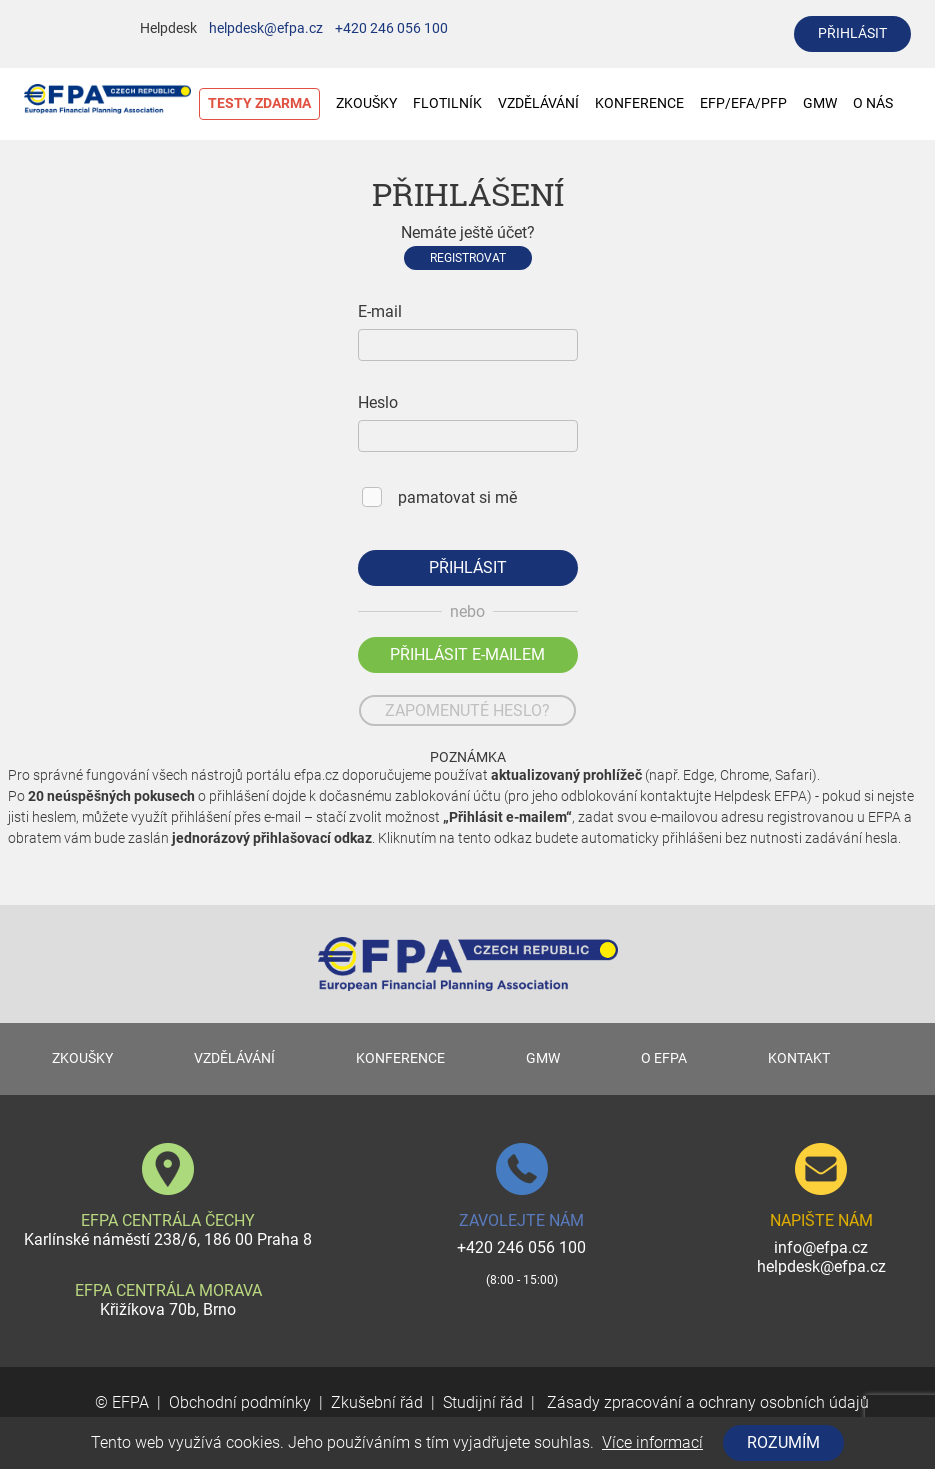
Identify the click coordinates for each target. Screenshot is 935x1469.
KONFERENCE (639, 103)
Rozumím (783, 1442)
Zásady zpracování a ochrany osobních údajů (706, 1402)
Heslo (378, 402)
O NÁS (883, 103)
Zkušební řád (377, 1402)
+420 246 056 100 (391, 28)
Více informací (652, 1442)
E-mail (380, 311)
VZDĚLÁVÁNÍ (538, 103)
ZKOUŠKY (366, 103)
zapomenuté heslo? (467, 710)
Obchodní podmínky (240, 1402)
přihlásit (852, 33)
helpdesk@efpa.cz (266, 28)
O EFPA (664, 1058)
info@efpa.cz (821, 1247)
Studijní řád (483, 1402)
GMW (820, 103)
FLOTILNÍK (447, 103)
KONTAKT (799, 1058)
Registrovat (468, 258)
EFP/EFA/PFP (743, 103)
